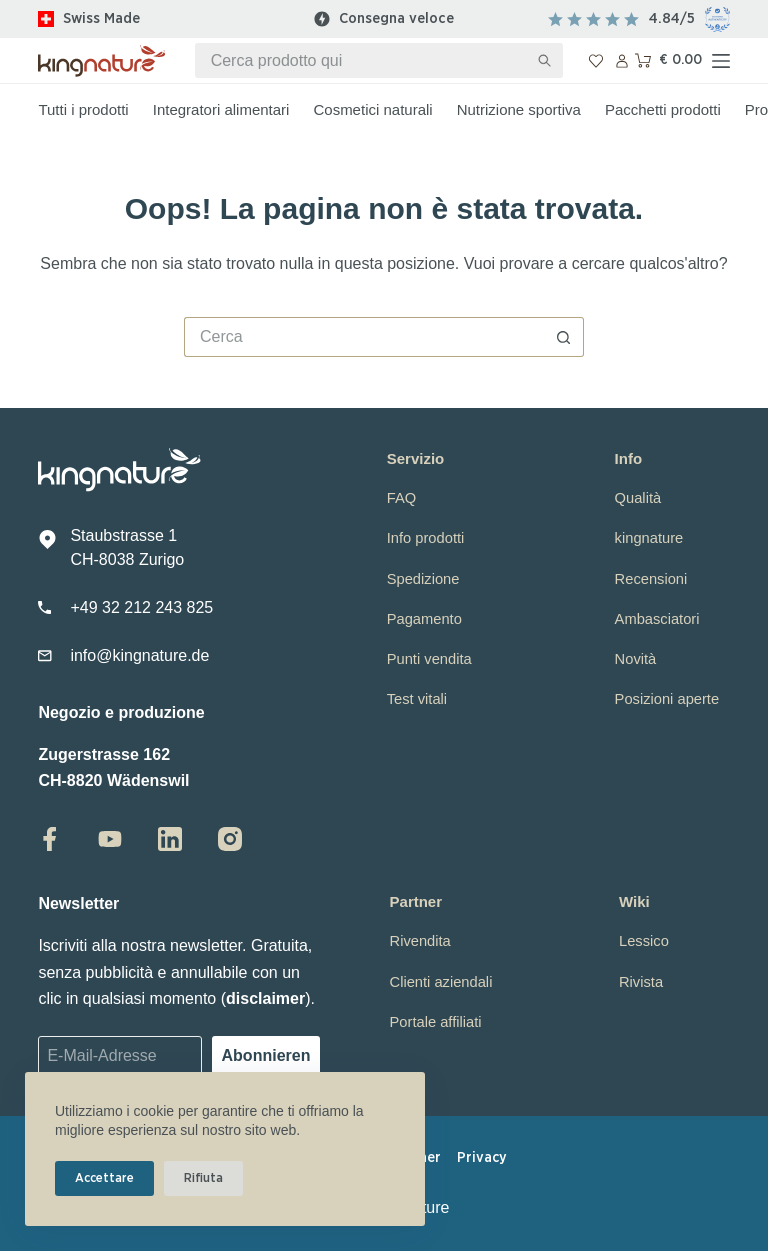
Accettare (104, 1178)
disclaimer (265, 998)
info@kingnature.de (139, 655)
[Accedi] (622, 61)
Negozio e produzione (121, 712)
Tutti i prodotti (83, 109)
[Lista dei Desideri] (596, 61)
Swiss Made (101, 18)
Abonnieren (266, 1055)
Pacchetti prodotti (663, 109)
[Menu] (721, 61)
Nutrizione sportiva (519, 109)
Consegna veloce (396, 18)
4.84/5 (672, 18)
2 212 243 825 (162, 607)
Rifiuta (203, 1178)
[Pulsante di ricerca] (545, 60)
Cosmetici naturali (372, 109)
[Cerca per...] (361, 60)
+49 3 (90, 607)
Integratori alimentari (221, 109)
